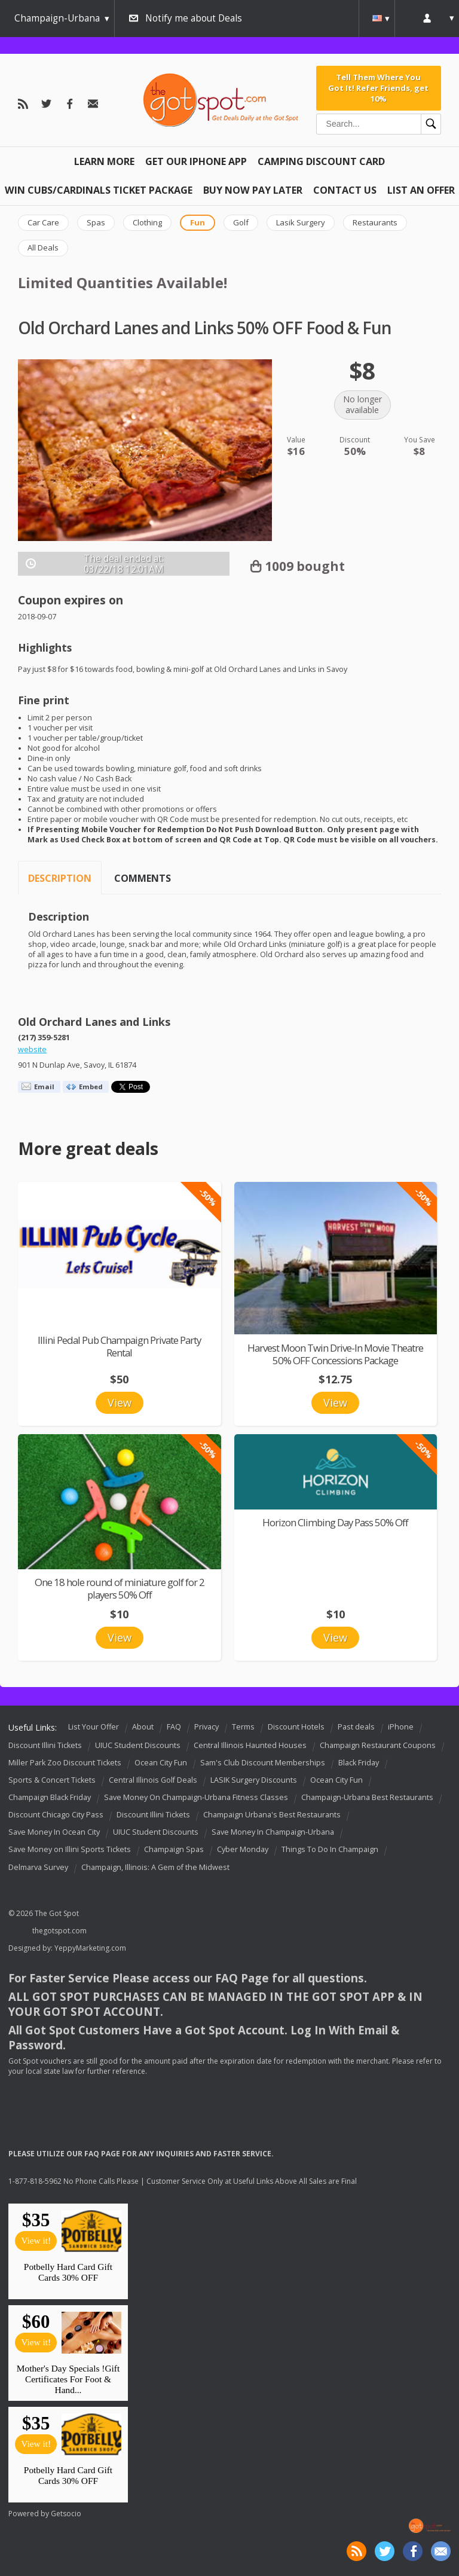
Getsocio (66, 2513)
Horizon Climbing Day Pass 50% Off (335, 1522)
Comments (142, 878)
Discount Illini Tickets (45, 1745)
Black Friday (358, 1763)
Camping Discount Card (321, 161)
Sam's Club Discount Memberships (262, 1763)
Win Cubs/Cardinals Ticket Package (98, 190)
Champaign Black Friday (49, 1797)
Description (59, 878)
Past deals (356, 1727)
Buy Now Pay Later (252, 190)
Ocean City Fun (160, 1763)
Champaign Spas (174, 1850)
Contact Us (345, 190)
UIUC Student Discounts (137, 1745)
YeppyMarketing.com (90, 1948)
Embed (91, 1086)
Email (44, 1086)
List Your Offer (93, 1727)
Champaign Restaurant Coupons (378, 1745)
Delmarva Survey (38, 1867)
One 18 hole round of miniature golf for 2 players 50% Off (119, 1588)
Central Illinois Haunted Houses (250, 1745)
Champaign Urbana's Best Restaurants (272, 1815)
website (32, 1049)
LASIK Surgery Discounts (253, 1780)
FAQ (174, 1727)
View (119, 1402)
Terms (243, 1727)
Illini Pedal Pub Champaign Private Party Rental (119, 1346)
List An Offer (421, 190)
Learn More (104, 161)
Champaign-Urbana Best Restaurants (367, 1797)
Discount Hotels (296, 1727)
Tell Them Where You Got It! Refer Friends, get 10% (378, 88)
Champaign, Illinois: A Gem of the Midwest (155, 1867)
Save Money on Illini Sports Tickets (69, 1850)
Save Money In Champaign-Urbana (273, 1833)
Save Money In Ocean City (54, 1833)
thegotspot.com (59, 1931)
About (143, 1727)
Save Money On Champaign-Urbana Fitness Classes (196, 1797)
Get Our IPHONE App (196, 161)
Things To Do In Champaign (329, 1850)
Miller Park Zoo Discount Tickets (64, 1763)
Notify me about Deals (193, 18)
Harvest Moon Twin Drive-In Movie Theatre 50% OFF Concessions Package (335, 1354)
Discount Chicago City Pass (55, 1815)
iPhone (401, 1727)
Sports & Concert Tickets (52, 1780)
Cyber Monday (242, 1850)
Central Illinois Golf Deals (153, 1780)
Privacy (206, 1727)
